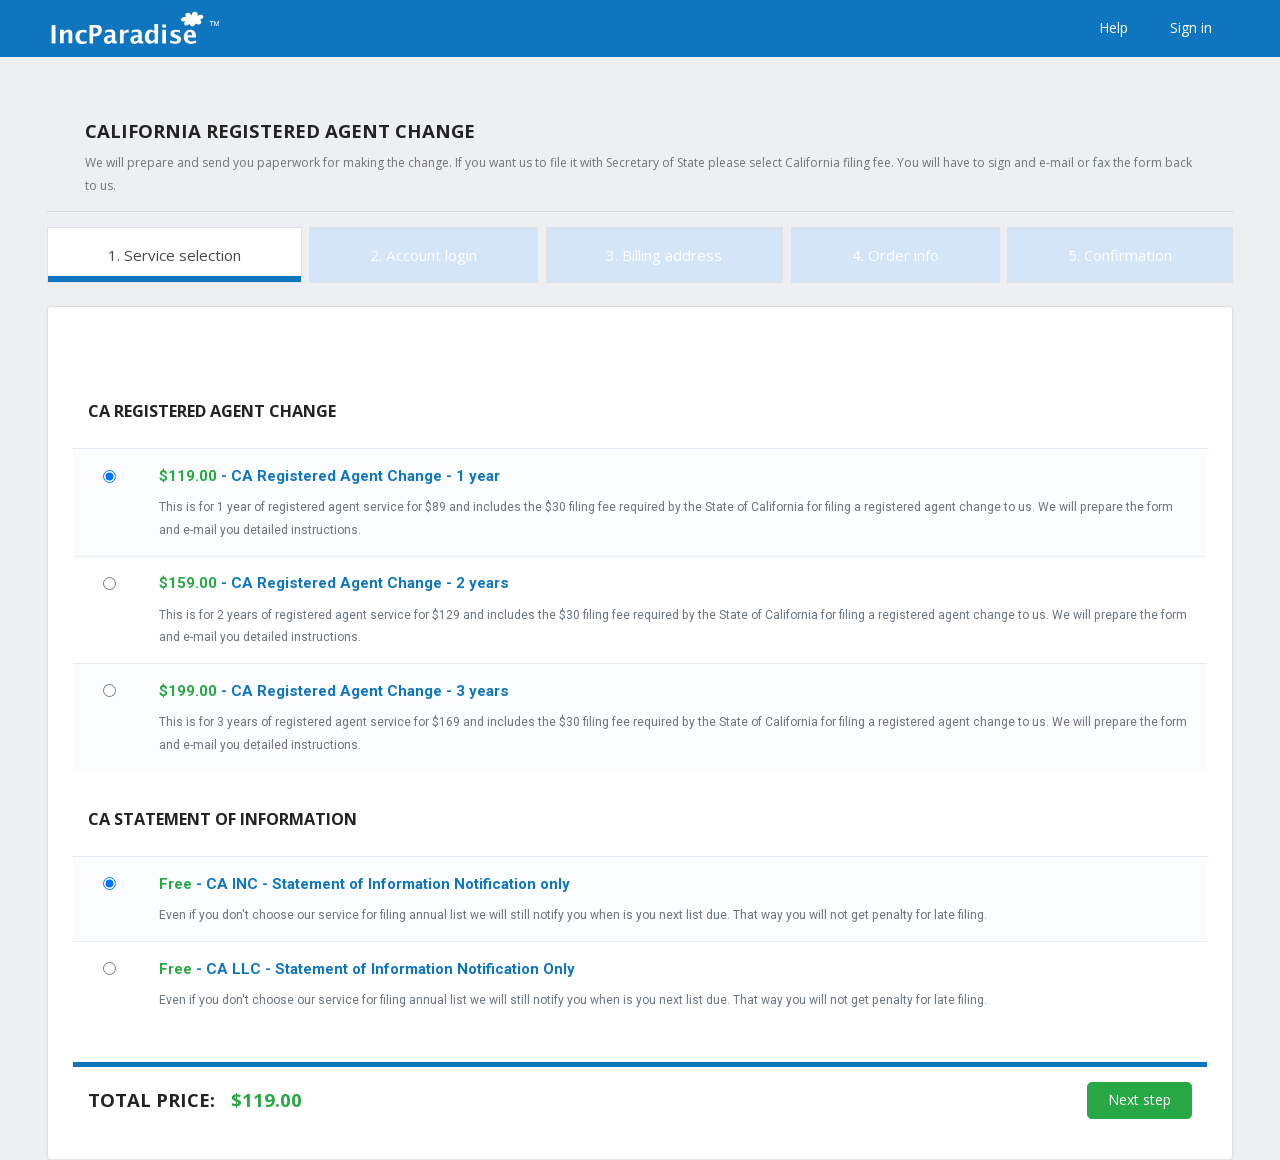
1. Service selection (174, 255)
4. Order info (895, 255)
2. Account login (423, 255)
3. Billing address (664, 255)
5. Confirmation (1120, 255)
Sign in (1191, 27)
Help (1113, 27)
